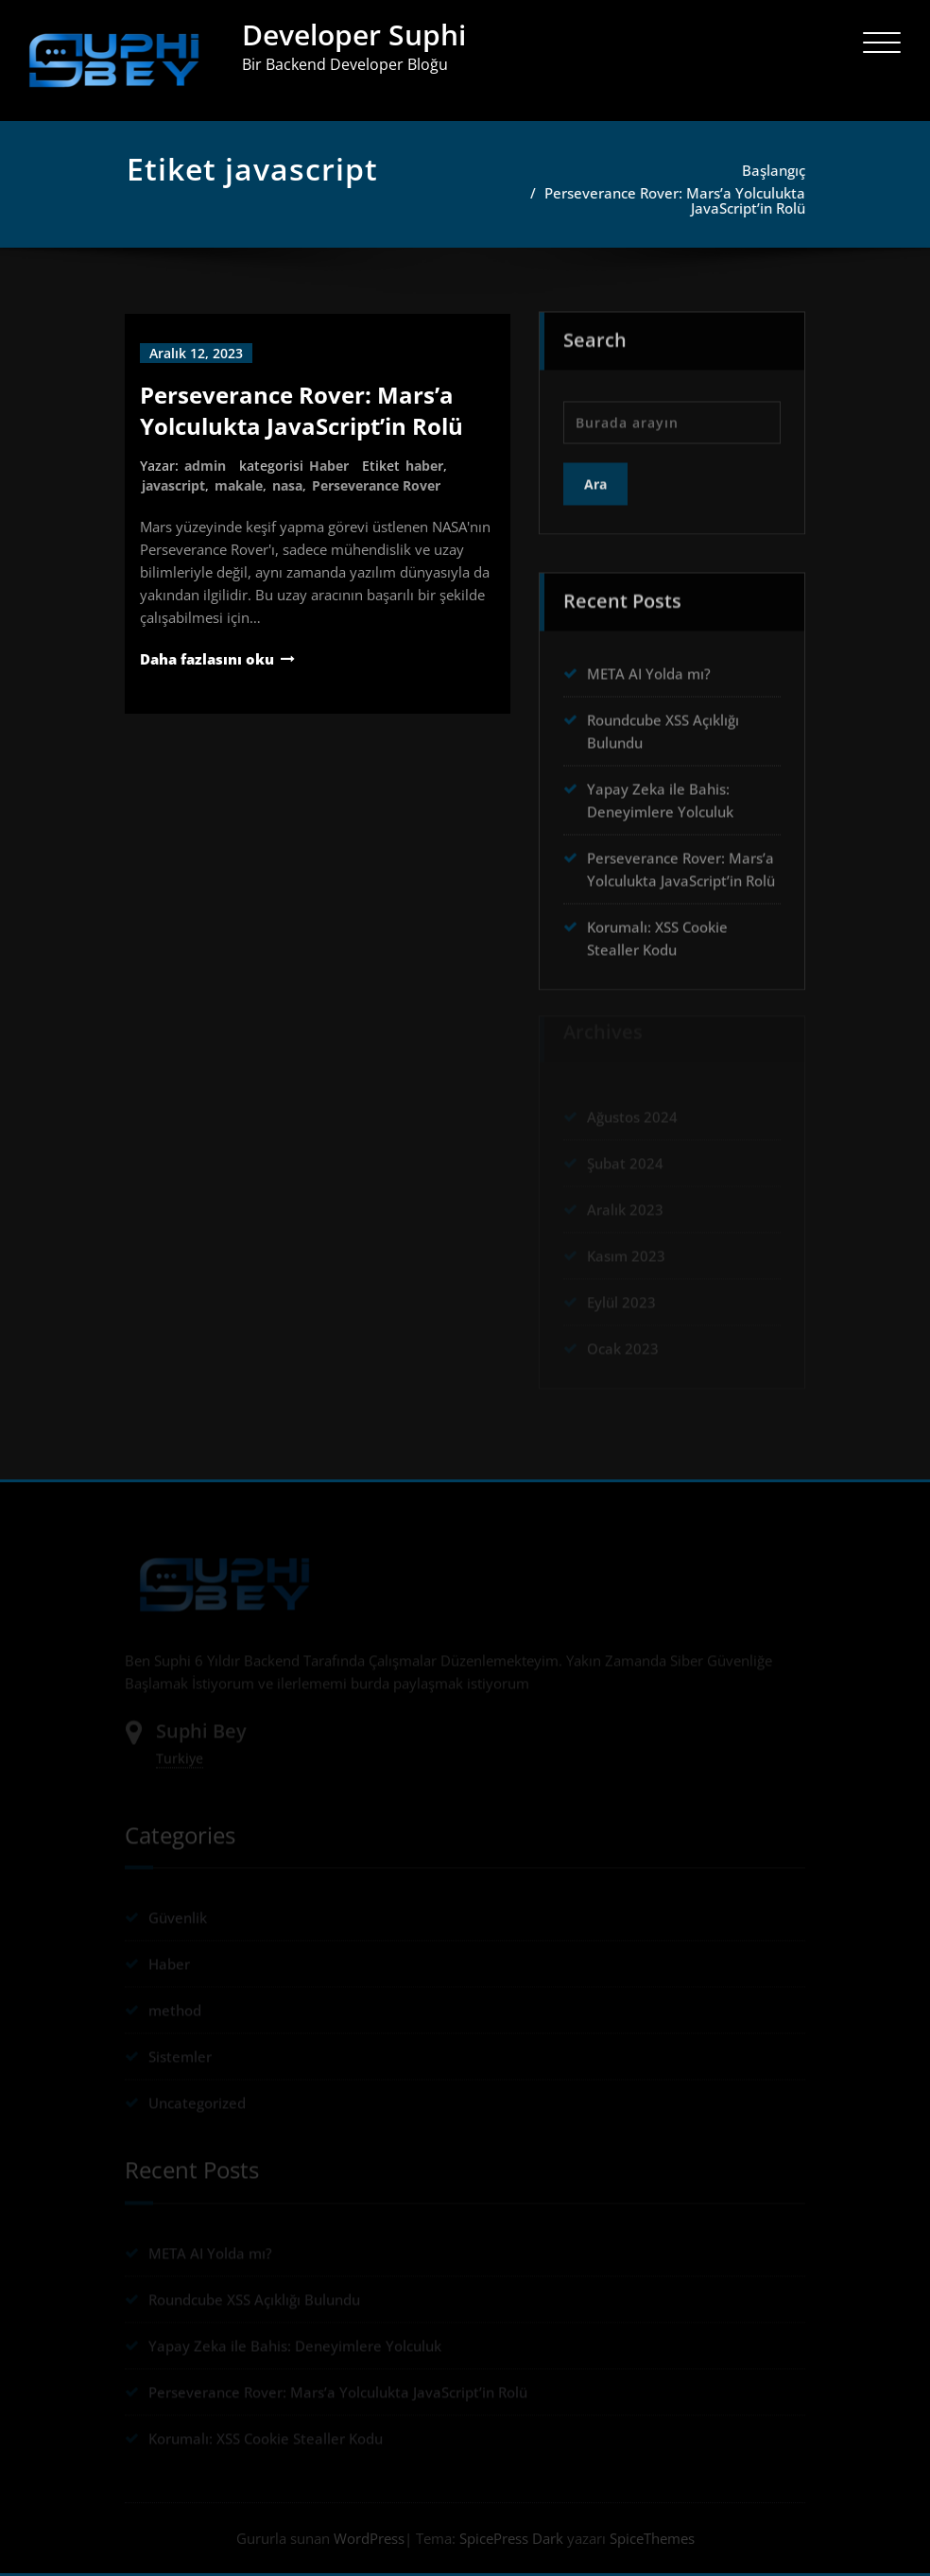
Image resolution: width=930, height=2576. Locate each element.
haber (424, 466)
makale (239, 485)
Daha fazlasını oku (207, 658)
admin (205, 466)
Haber (329, 466)
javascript (173, 485)
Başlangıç (778, 170)
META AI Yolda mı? (649, 667)
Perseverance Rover (376, 485)
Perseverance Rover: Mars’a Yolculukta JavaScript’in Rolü (679, 200)
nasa (287, 485)
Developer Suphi (354, 34)
